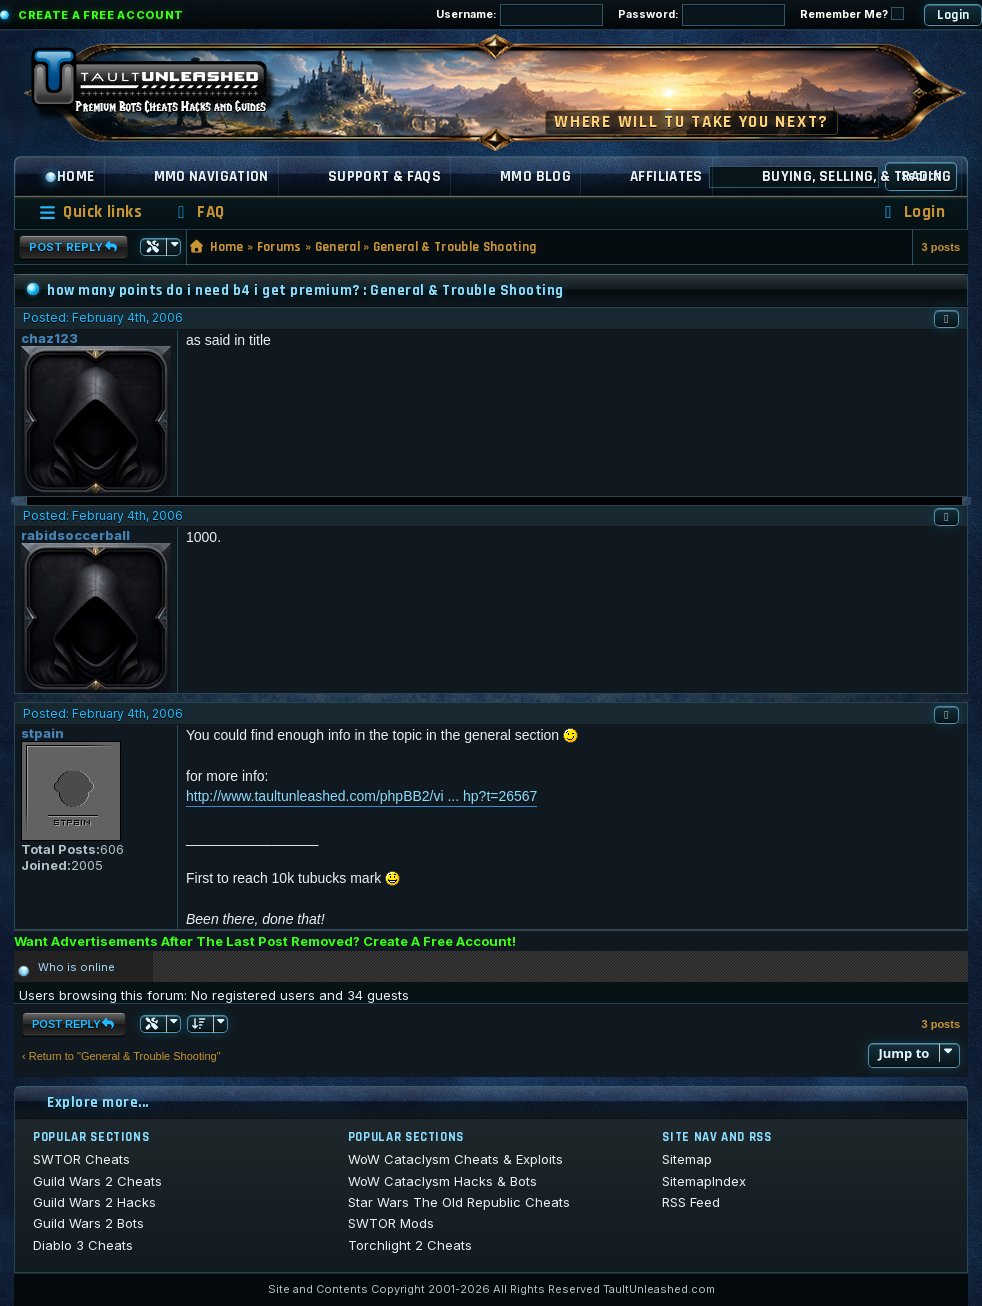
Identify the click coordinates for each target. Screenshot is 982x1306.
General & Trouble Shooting (454, 247)
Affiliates (666, 176)
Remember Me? (852, 14)
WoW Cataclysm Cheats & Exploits (455, 1159)
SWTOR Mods (391, 1223)
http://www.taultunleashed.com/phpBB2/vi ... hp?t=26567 (361, 796)
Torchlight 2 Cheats (410, 1245)
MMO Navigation (211, 176)
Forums (279, 247)
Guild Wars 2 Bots (88, 1223)
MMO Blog (535, 176)
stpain (42, 733)
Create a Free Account (101, 15)
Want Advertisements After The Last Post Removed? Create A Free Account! (265, 941)
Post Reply (73, 247)
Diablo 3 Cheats (83, 1245)
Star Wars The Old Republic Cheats (459, 1202)
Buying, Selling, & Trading (857, 176)
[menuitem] (198, 212)
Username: (519, 15)
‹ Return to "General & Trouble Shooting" (121, 1056)
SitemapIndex (704, 1181)
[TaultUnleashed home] (164, 87)
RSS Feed (691, 1202)
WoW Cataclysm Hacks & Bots (442, 1181)
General (337, 247)
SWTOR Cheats (81, 1159)
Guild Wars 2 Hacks (94, 1202)
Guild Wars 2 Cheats (97, 1181)
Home (69, 176)
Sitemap (687, 1159)
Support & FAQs (384, 176)
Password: (701, 15)
